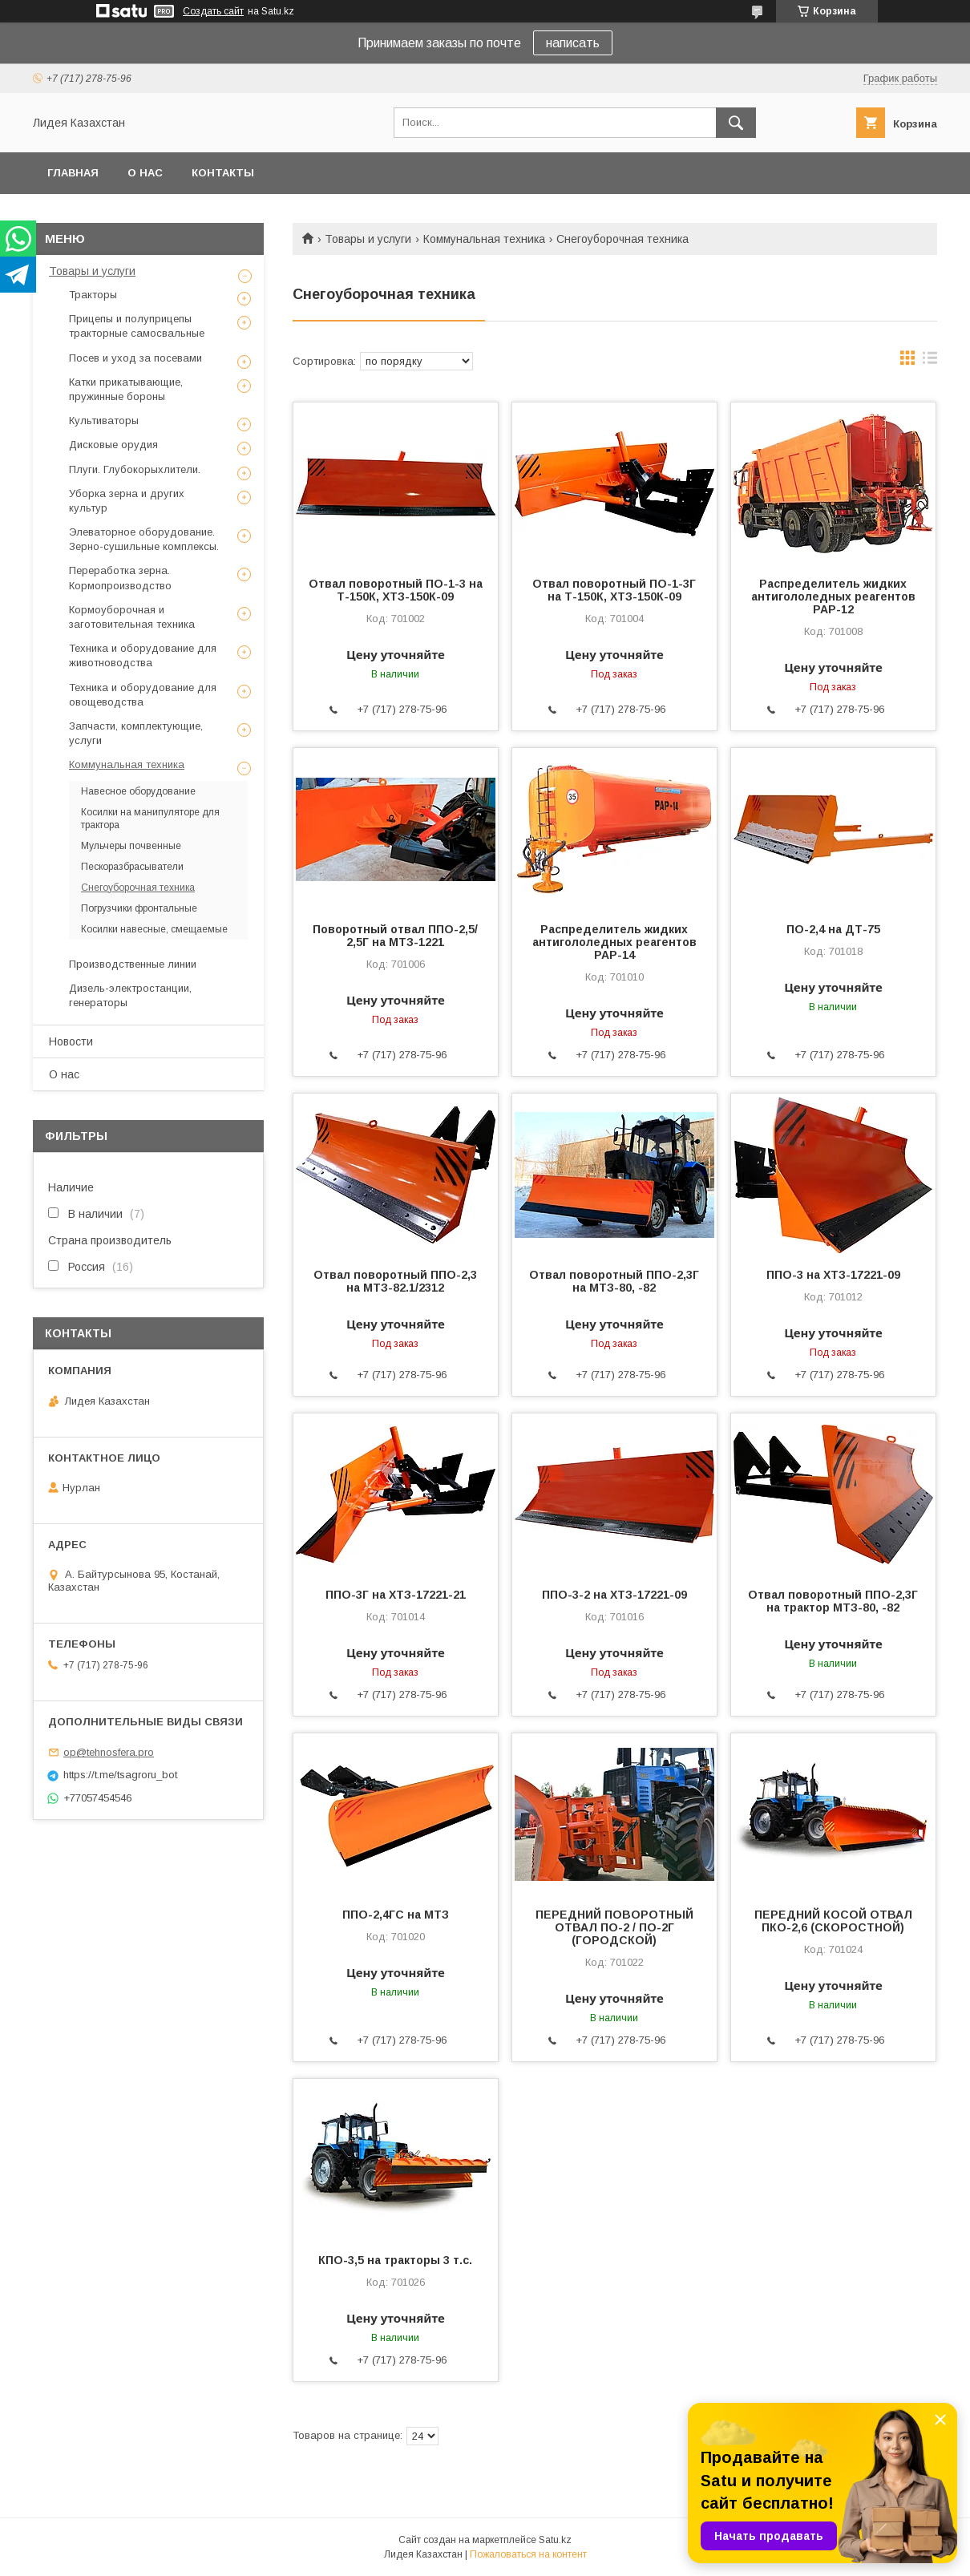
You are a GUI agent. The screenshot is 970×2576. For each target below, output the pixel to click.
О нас (145, 173)
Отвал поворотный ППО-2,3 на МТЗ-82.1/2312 (395, 1281)
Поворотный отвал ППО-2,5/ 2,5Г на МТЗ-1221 (395, 935)
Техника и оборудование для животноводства (142, 655)
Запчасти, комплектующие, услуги (136, 733)
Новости (71, 1041)
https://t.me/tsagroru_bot (120, 1775)
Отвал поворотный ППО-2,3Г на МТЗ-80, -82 (614, 1281)
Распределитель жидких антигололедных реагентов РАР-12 (833, 596)
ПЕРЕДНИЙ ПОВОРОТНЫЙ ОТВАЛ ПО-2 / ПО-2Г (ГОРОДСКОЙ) (614, 1927)
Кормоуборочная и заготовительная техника (132, 617)
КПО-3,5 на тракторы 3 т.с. (395, 2260)
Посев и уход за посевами (135, 358)
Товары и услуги (368, 239)
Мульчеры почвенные (131, 845)
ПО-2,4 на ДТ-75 (833, 929)
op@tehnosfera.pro (108, 1752)
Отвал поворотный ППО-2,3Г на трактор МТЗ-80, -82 (833, 1601)
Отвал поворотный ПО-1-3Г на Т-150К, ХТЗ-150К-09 (614, 590)
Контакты (223, 173)
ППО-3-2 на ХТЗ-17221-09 (614, 1594)
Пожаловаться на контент (528, 2554)
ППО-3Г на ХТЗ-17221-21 (395, 1594)
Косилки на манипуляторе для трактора (150, 819)
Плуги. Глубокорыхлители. (134, 469)
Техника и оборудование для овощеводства (142, 694)
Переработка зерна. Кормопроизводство (120, 577)
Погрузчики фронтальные (139, 908)
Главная (73, 173)
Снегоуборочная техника (138, 887)
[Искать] (736, 122)
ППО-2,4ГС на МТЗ (395, 1914)
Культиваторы (104, 421)
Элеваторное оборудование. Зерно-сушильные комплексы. (144, 539)
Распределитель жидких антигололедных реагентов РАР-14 (614, 942)
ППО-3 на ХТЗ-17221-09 (833, 1274)
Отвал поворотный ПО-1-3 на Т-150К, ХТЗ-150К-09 (396, 590)
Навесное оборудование (138, 791)
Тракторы (93, 295)
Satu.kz (555, 2540)
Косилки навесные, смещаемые (154, 929)
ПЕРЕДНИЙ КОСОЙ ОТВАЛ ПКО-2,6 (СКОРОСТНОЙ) (833, 1921)
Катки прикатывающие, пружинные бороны (126, 389)
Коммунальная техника (484, 239)
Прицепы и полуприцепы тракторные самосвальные (136, 326)
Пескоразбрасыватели (132, 866)
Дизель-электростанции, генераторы (130, 995)
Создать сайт (213, 11)
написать (573, 43)
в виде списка (930, 361)
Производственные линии (132, 964)
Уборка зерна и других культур (126, 500)
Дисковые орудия (113, 445)
